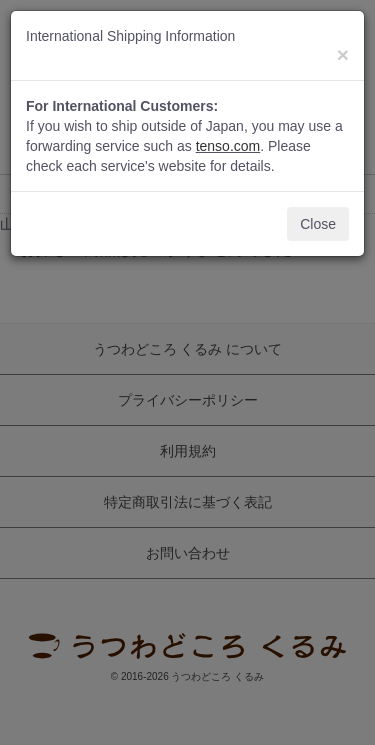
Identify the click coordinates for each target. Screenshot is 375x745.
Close (318, 224)
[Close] (343, 54)
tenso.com (228, 146)
